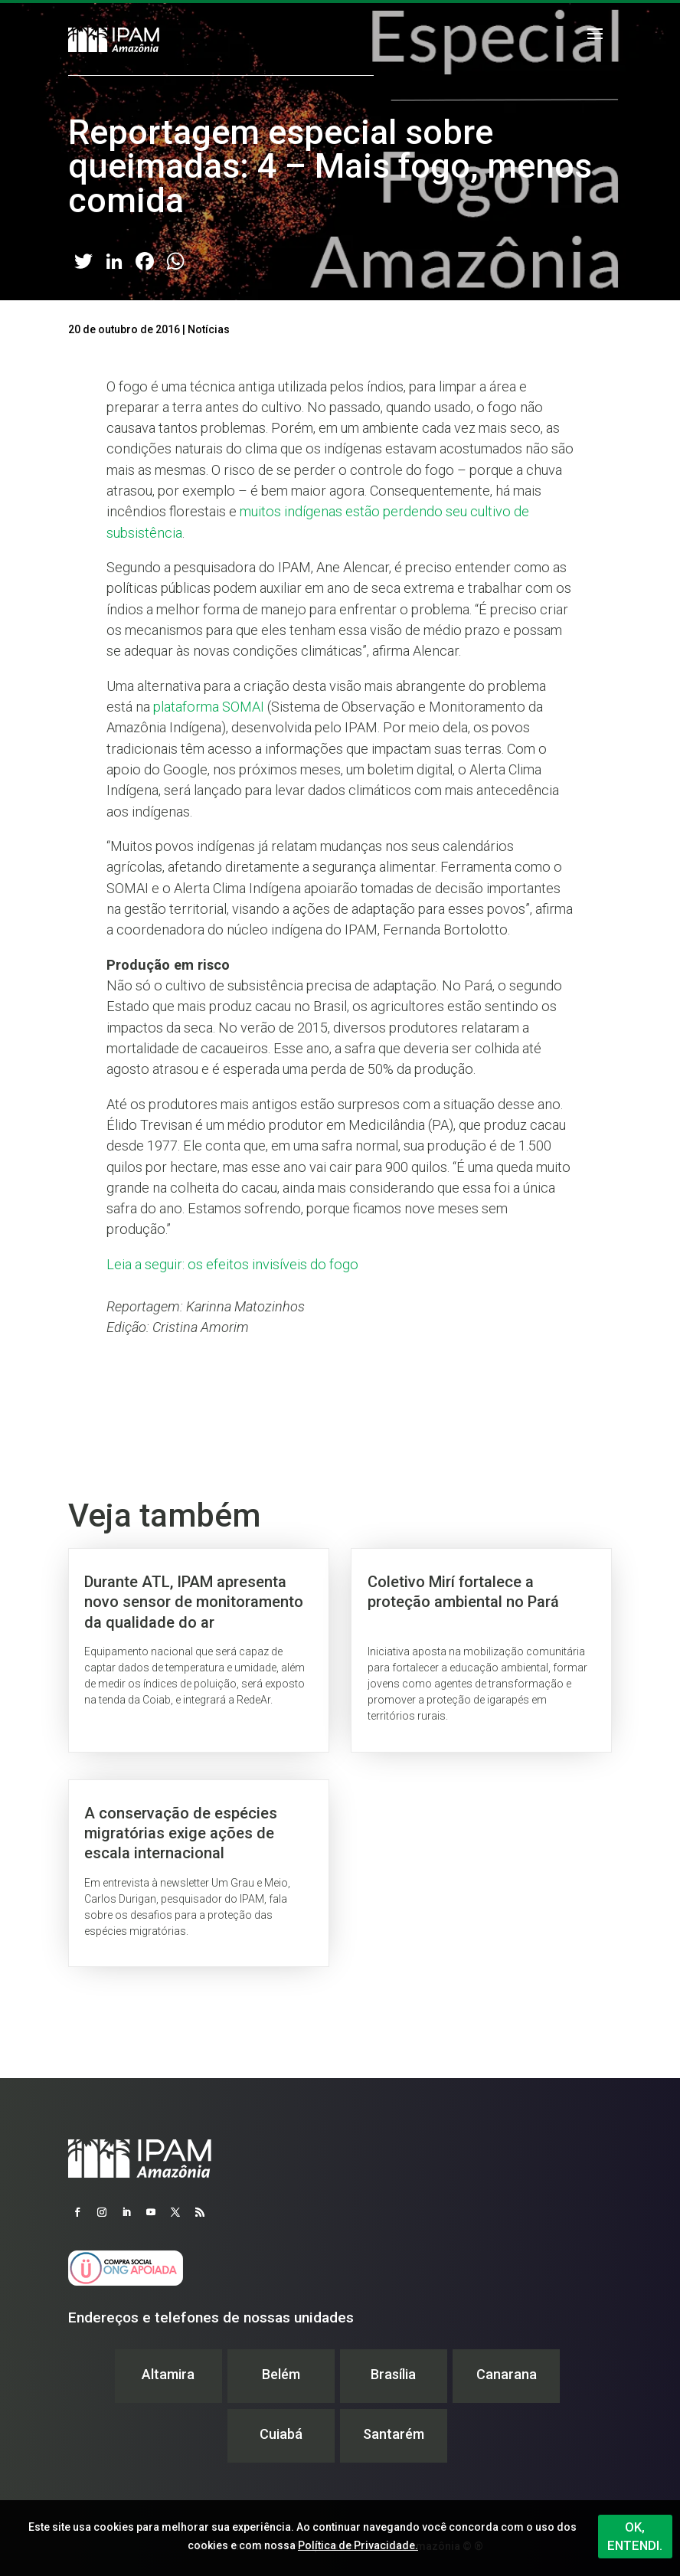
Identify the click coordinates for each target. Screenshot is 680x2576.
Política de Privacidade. (358, 2545)
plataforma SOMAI (208, 707)
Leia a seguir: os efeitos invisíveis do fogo (232, 1264)
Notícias (209, 329)
